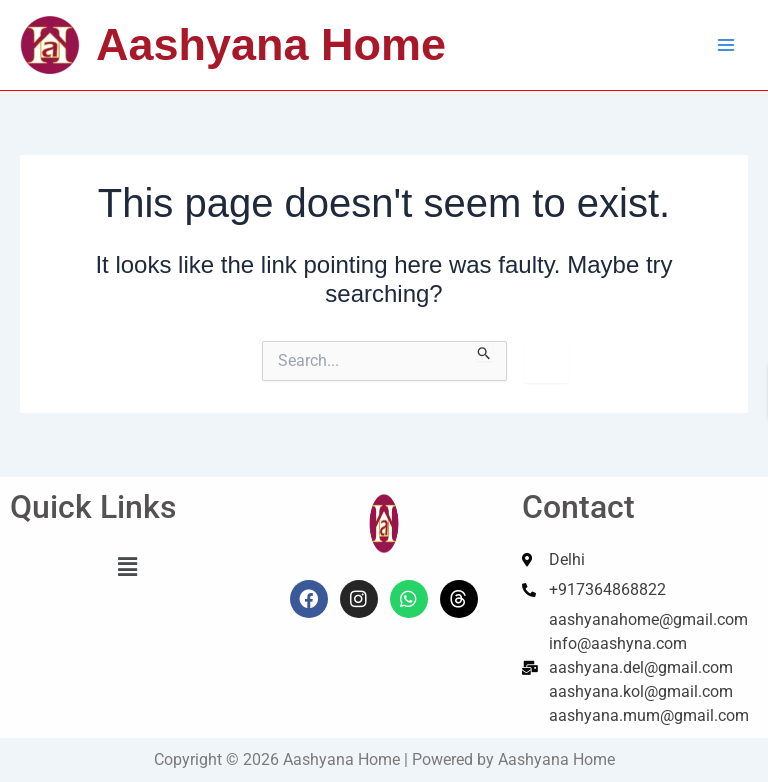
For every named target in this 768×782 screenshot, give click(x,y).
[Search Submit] (484, 351)
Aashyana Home (271, 44)
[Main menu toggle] (726, 45)
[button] (128, 567)
